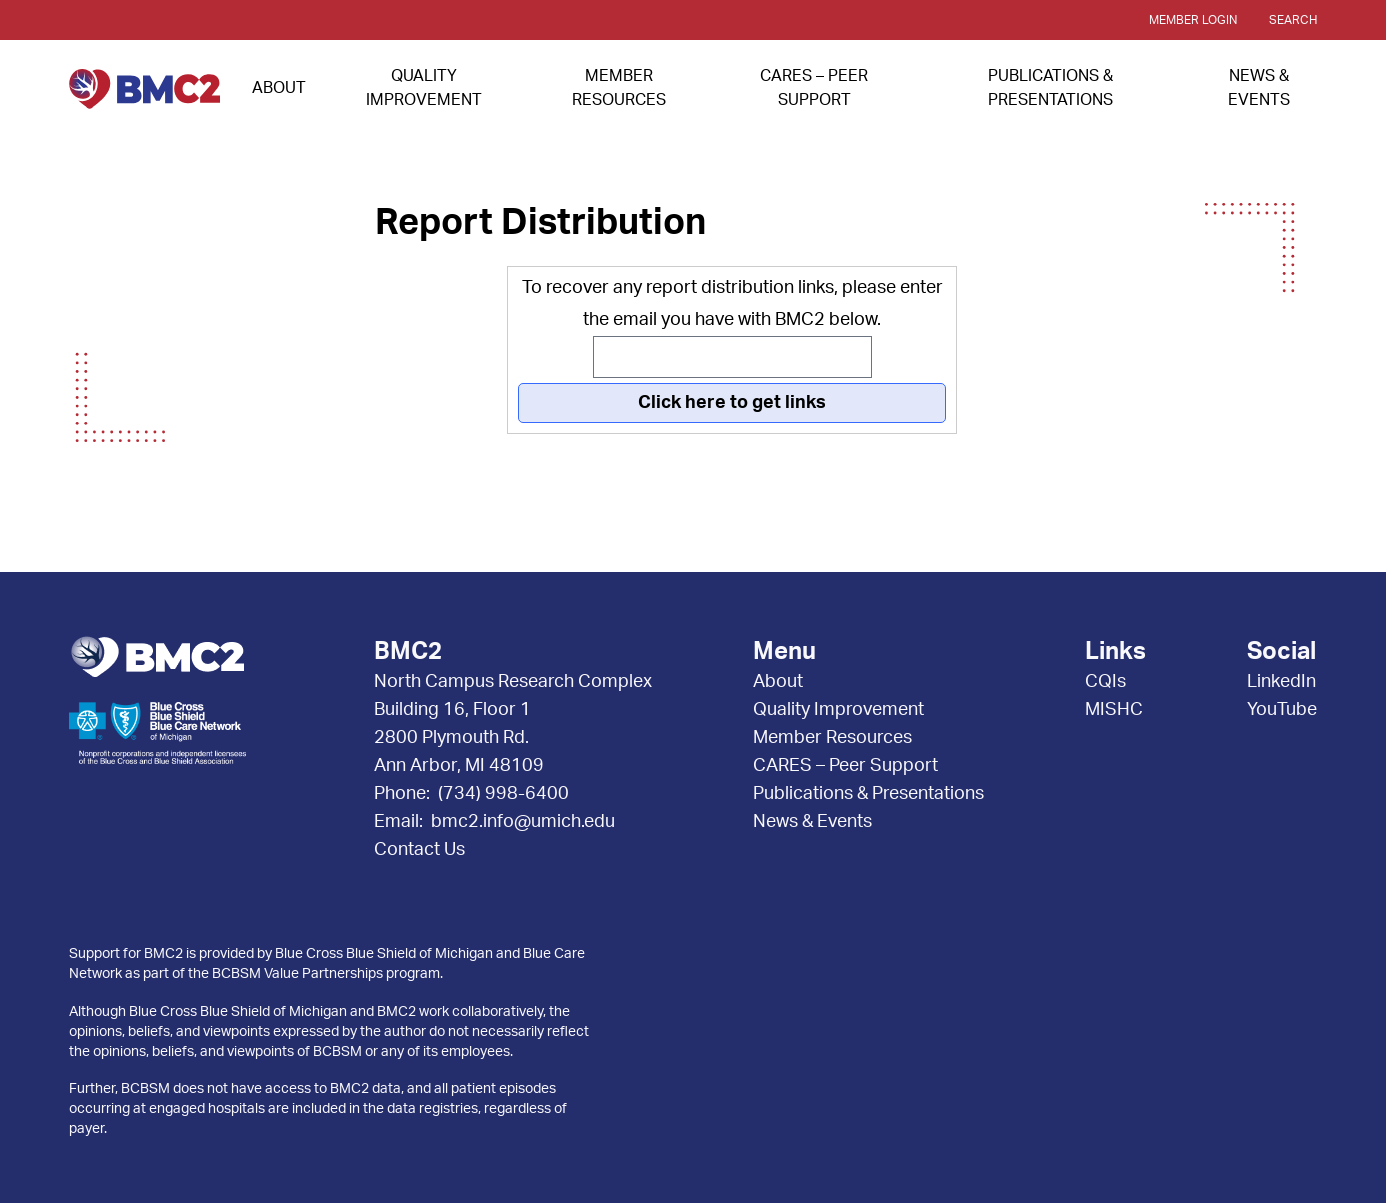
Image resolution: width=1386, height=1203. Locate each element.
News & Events (812, 822)
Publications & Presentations (868, 794)
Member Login (1193, 20)
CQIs (1105, 682)
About (279, 88)
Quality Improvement (838, 710)
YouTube (1282, 710)
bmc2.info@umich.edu (523, 822)
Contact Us (419, 850)
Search (1293, 20)
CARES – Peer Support (845, 766)
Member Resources (832, 738)
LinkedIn (1281, 682)
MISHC (1114, 710)
